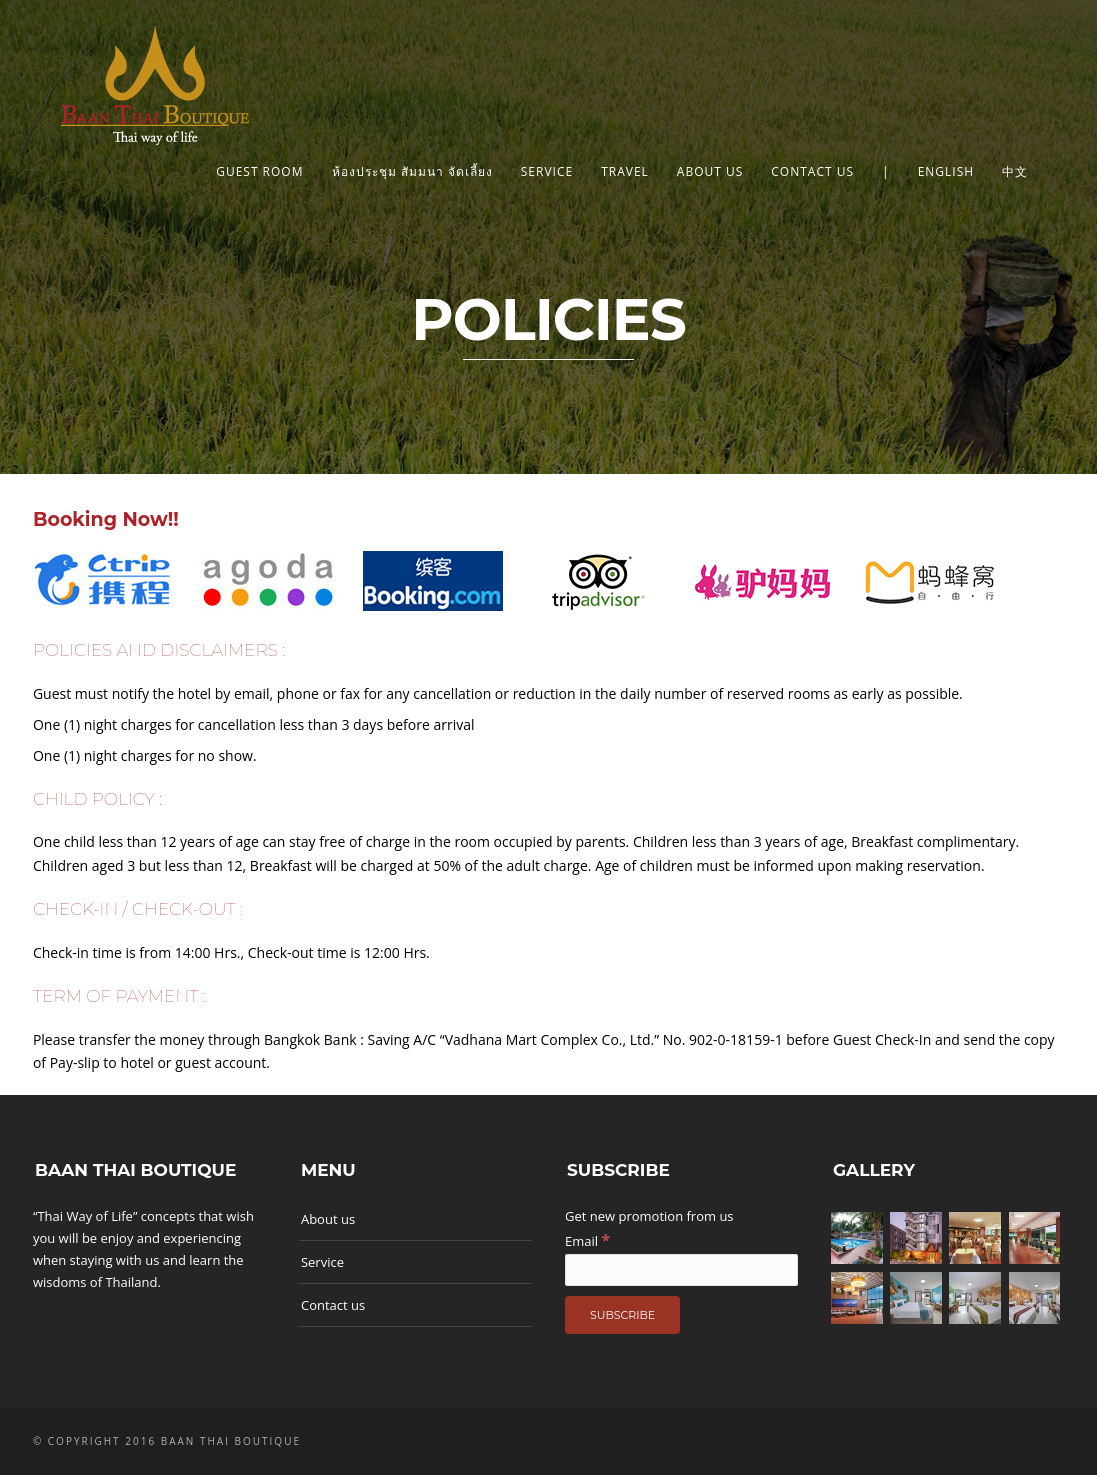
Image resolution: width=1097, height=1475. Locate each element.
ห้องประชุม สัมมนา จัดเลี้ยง (412, 171)
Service (547, 171)
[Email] (681, 1270)
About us (710, 171)
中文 (1015, 171)
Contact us (812, 171)
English (946, 171)
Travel (625, 171)
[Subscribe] (622, 1315)
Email (587, 1241)
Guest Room (259, 171)
